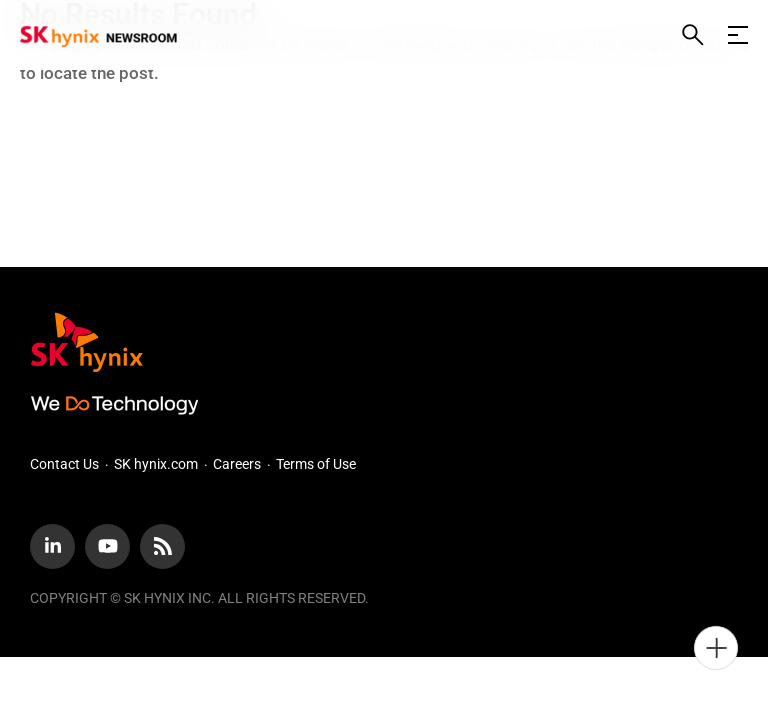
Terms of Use (316, 464)
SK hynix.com (156, 464)
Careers (237, 464)
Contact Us (64, 464)
